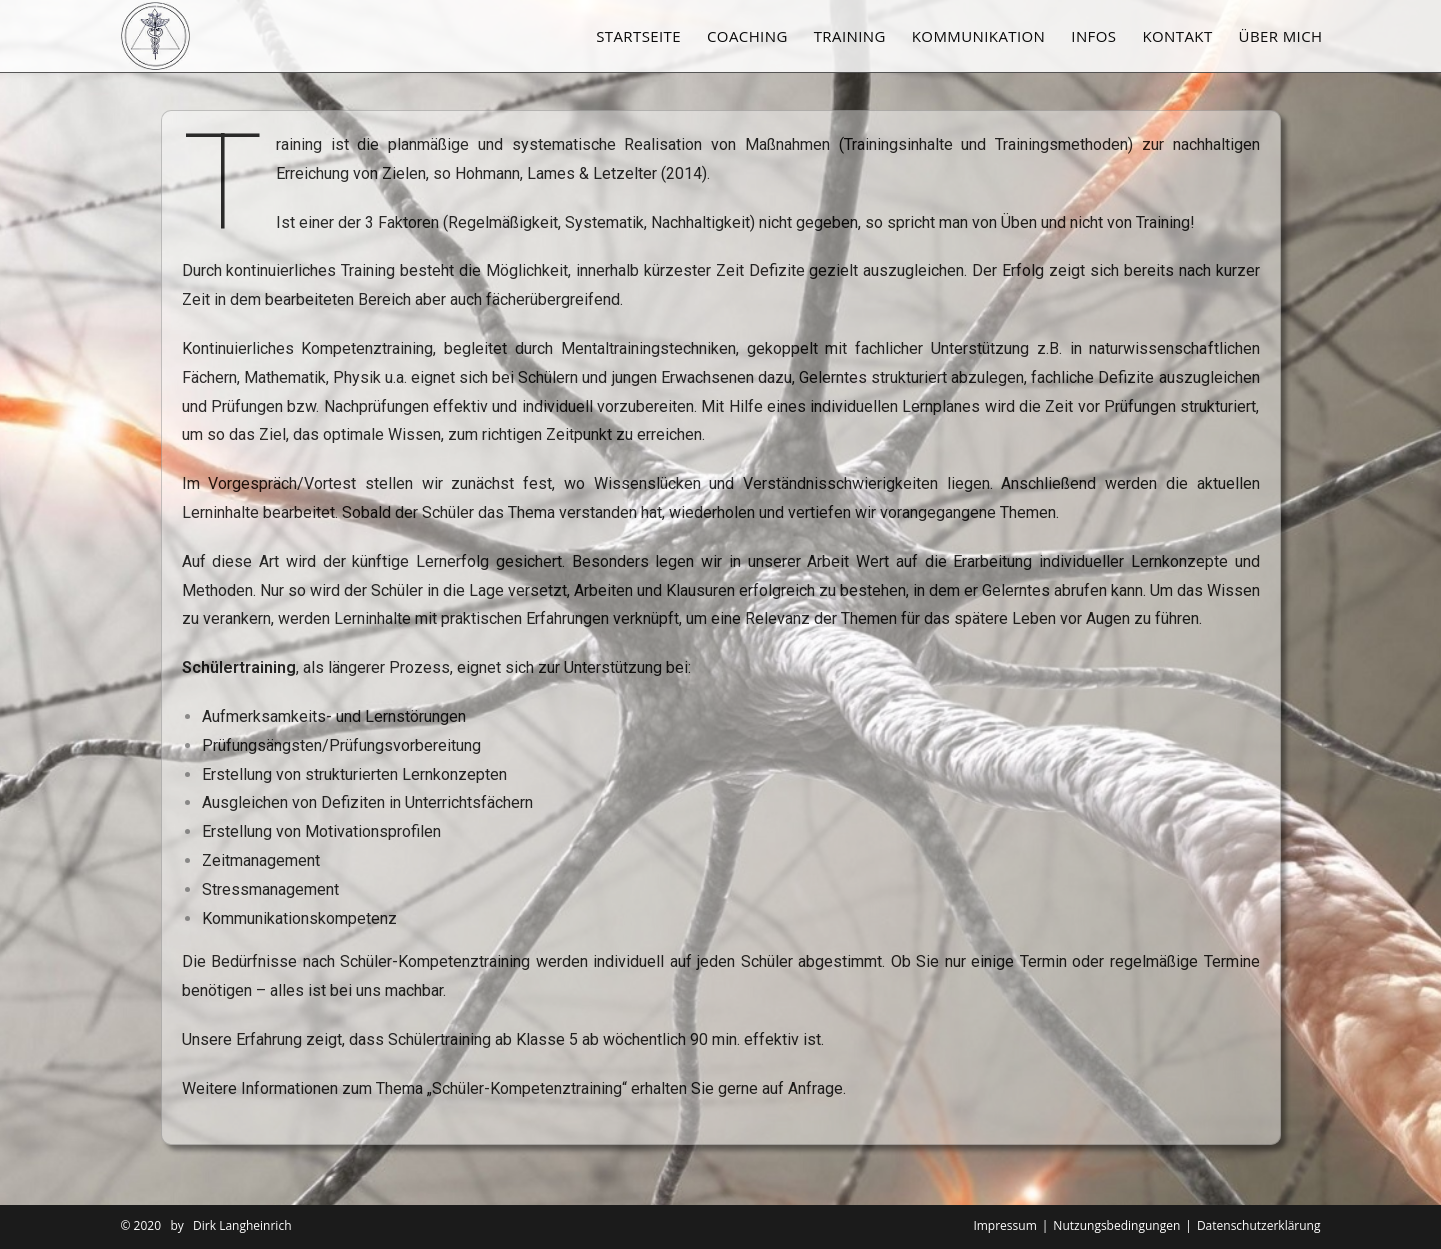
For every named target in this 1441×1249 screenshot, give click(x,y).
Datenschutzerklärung (1259, 1225)
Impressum (1004, 1225)
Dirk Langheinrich (242, 1225)
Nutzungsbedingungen (1116, 1225)
